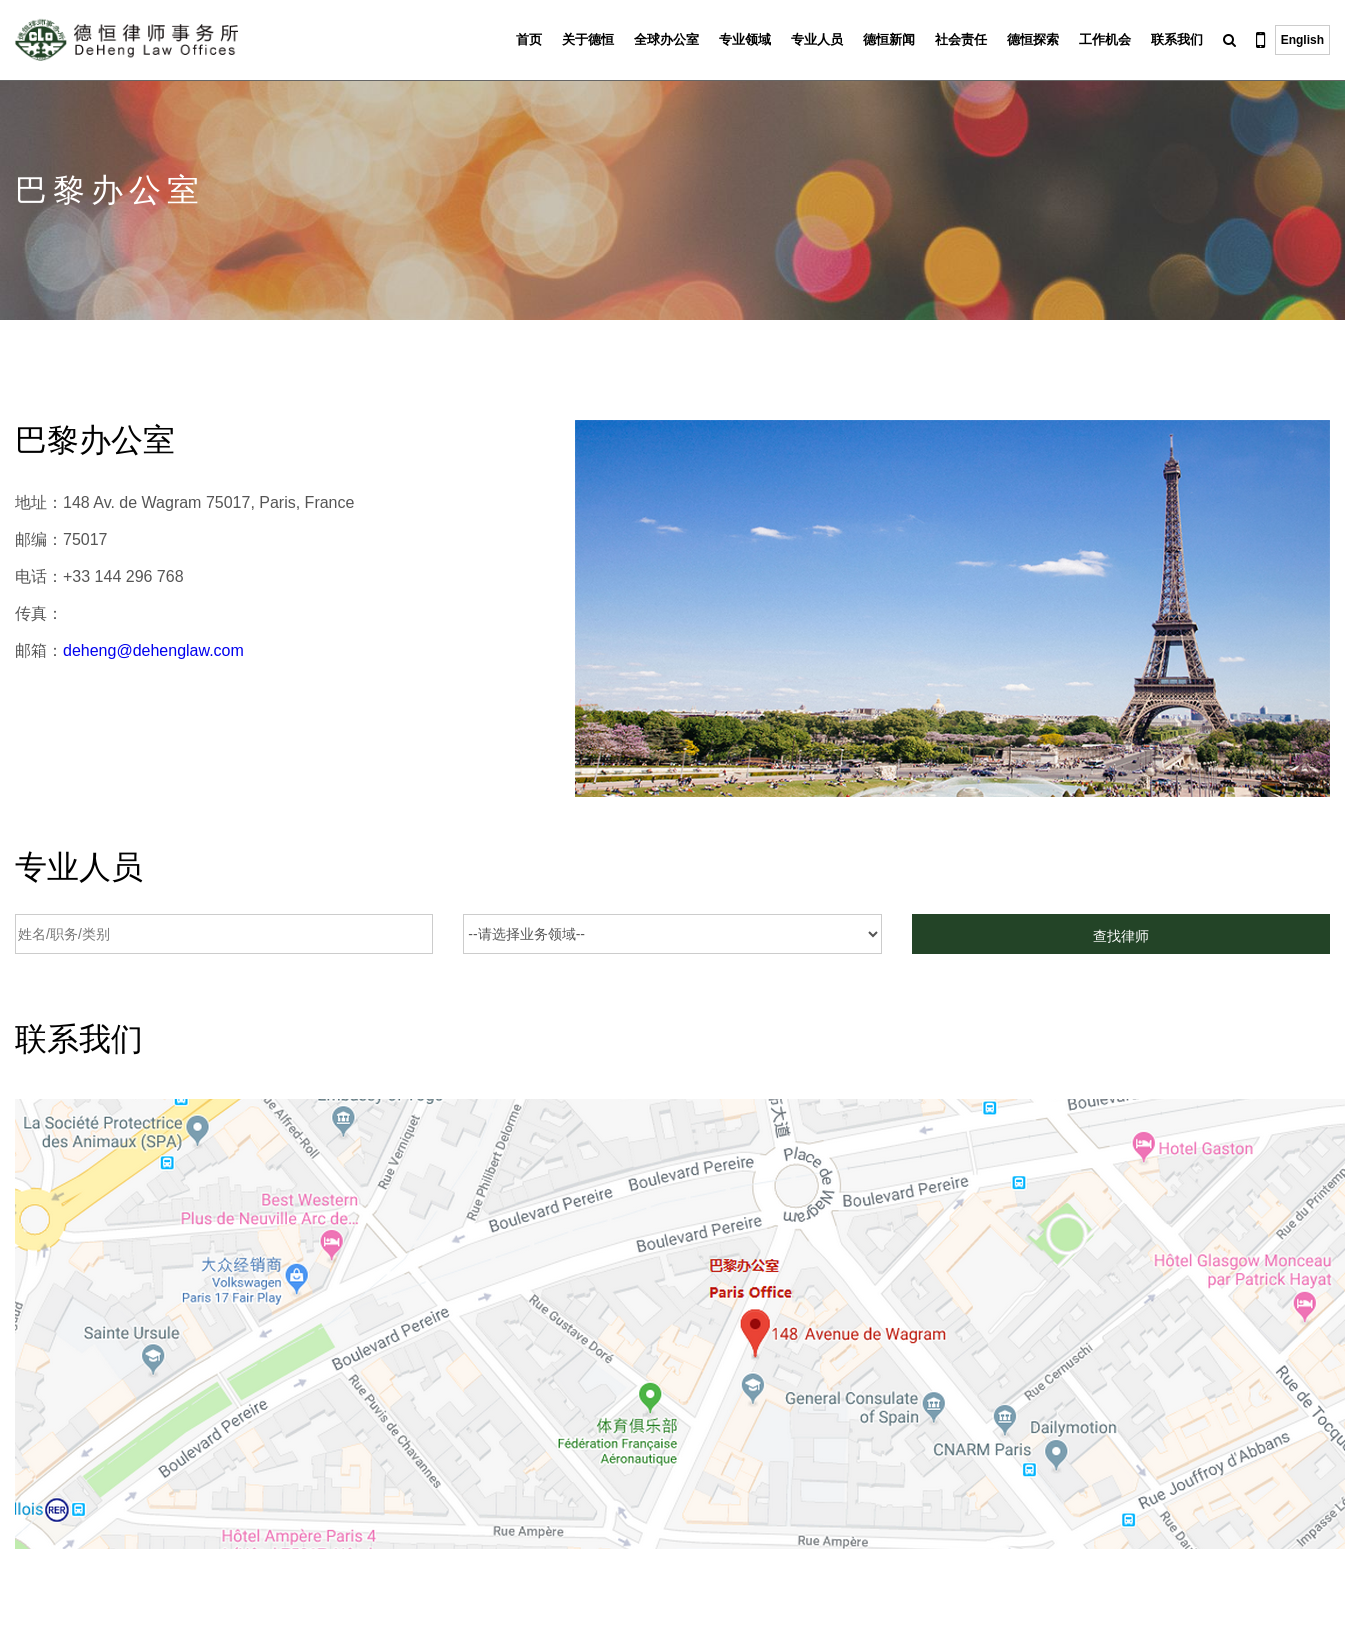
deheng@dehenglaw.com (153, 650)
